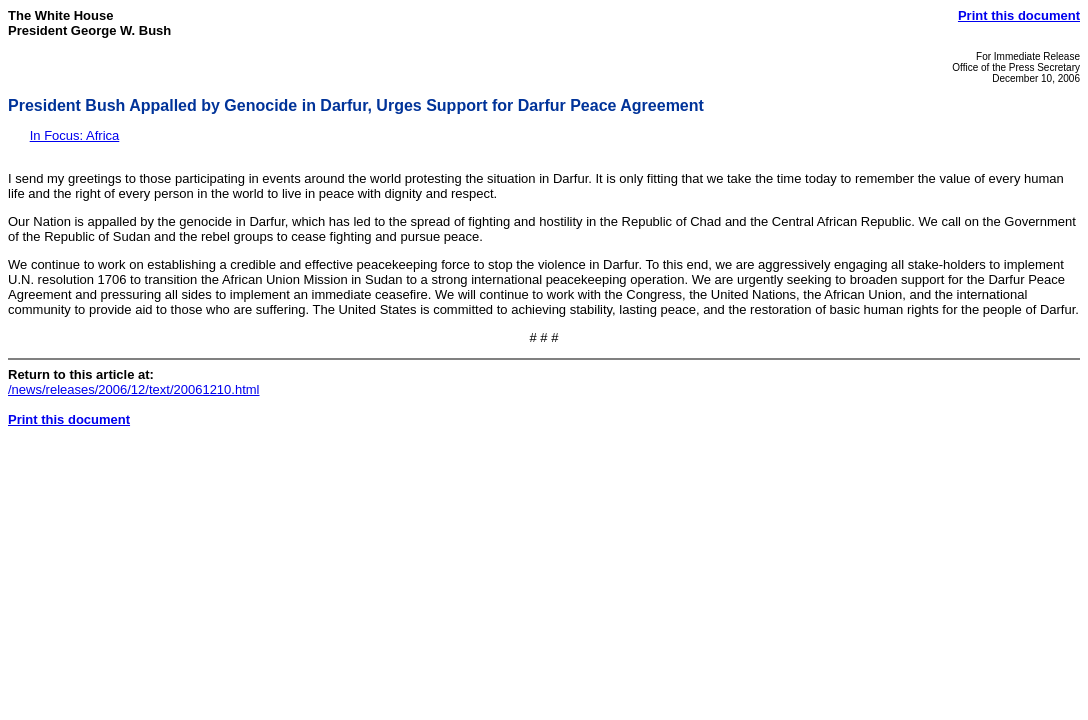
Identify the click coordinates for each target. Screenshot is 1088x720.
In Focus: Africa (75, 135)
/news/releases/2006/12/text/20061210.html (134, 389)
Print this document (1019, 15)
